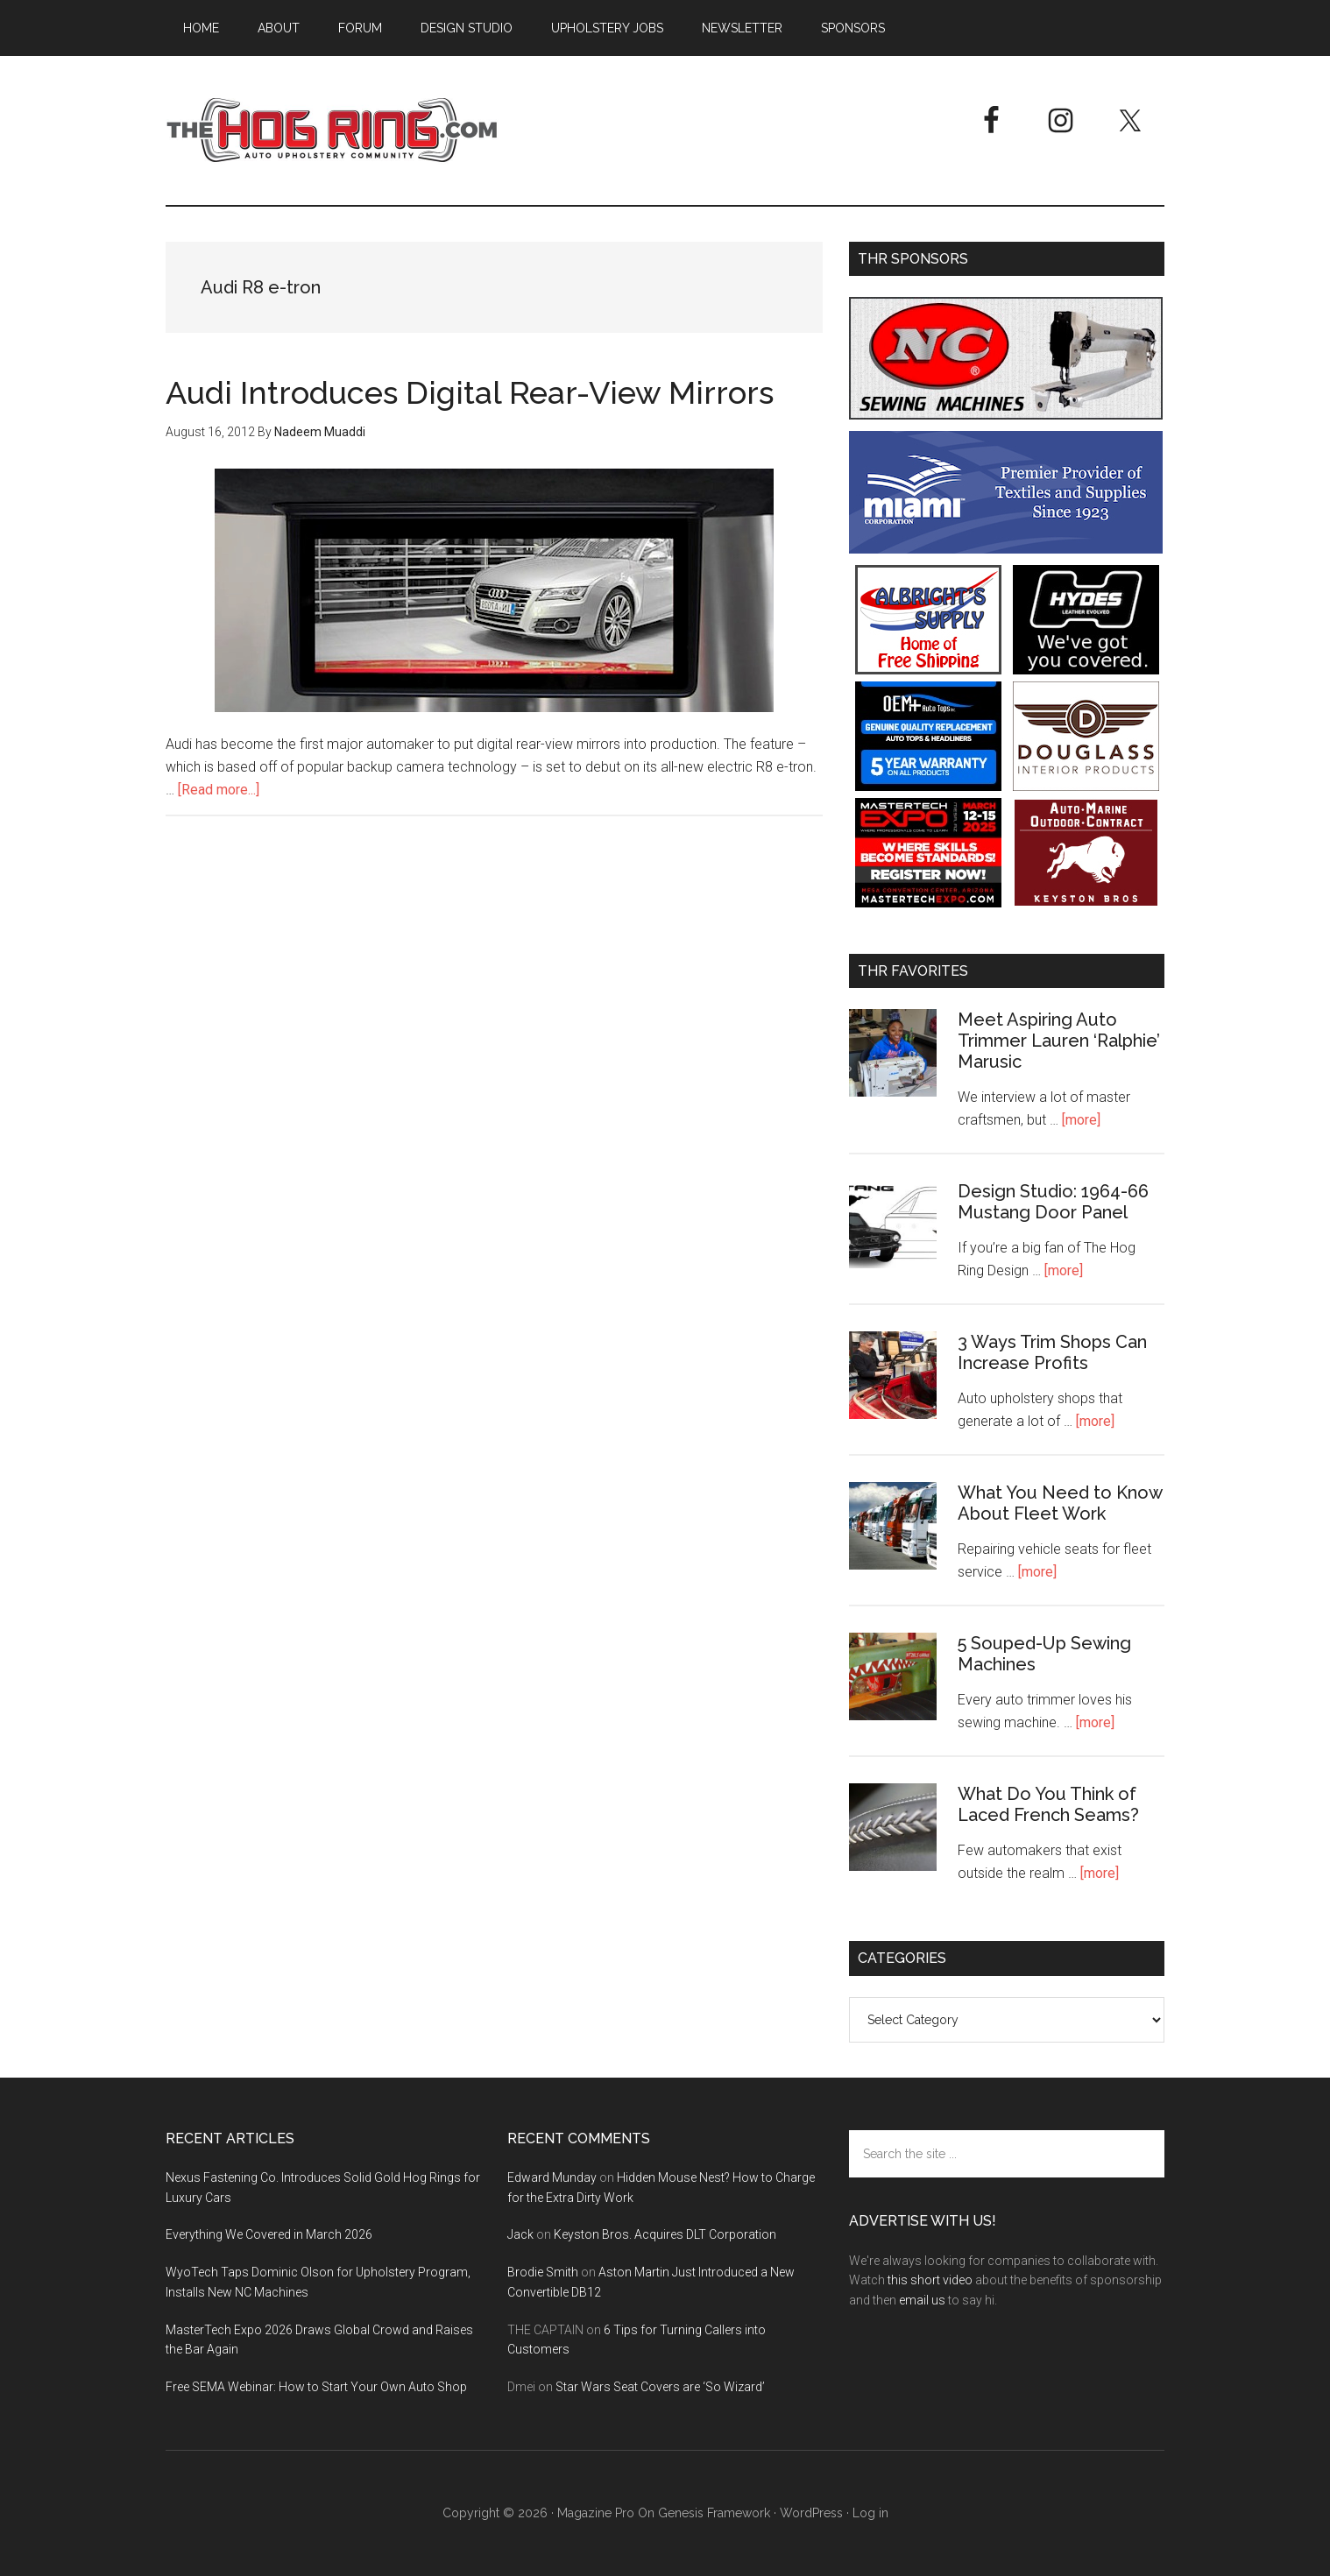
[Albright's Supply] (928, 669)
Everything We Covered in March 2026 (269, 2234)
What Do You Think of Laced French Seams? (1048, 1804)
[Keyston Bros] (1086, 902)
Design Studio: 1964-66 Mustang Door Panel (1053, 1202)
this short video (930, 2280)
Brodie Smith (542, 2272)
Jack (520, 2234)
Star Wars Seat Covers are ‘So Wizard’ (660, 2387)
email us (922, 2300)
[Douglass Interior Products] (1086, 786)
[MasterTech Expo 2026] (928, 902)
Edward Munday (552, 2177)
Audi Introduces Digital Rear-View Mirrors (470, 392)
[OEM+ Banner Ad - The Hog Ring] (928, 786)
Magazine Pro (595, 2513)
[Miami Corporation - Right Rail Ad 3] (1006, 548)
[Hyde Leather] (1086, 669)
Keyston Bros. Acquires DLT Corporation (665, 2234)
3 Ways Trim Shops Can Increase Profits (1052, 1352)
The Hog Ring (332, 130)
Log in (870, 2513)
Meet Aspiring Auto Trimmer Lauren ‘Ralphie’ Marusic (1059, 1040)
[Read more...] (218, 789)
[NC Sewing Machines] (1006, 414)
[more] (1081, 1120)
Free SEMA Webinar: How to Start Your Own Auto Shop (316, 2387)
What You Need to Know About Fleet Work (1060, 1503)
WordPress (811, 2513)
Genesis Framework (714, 2513)
